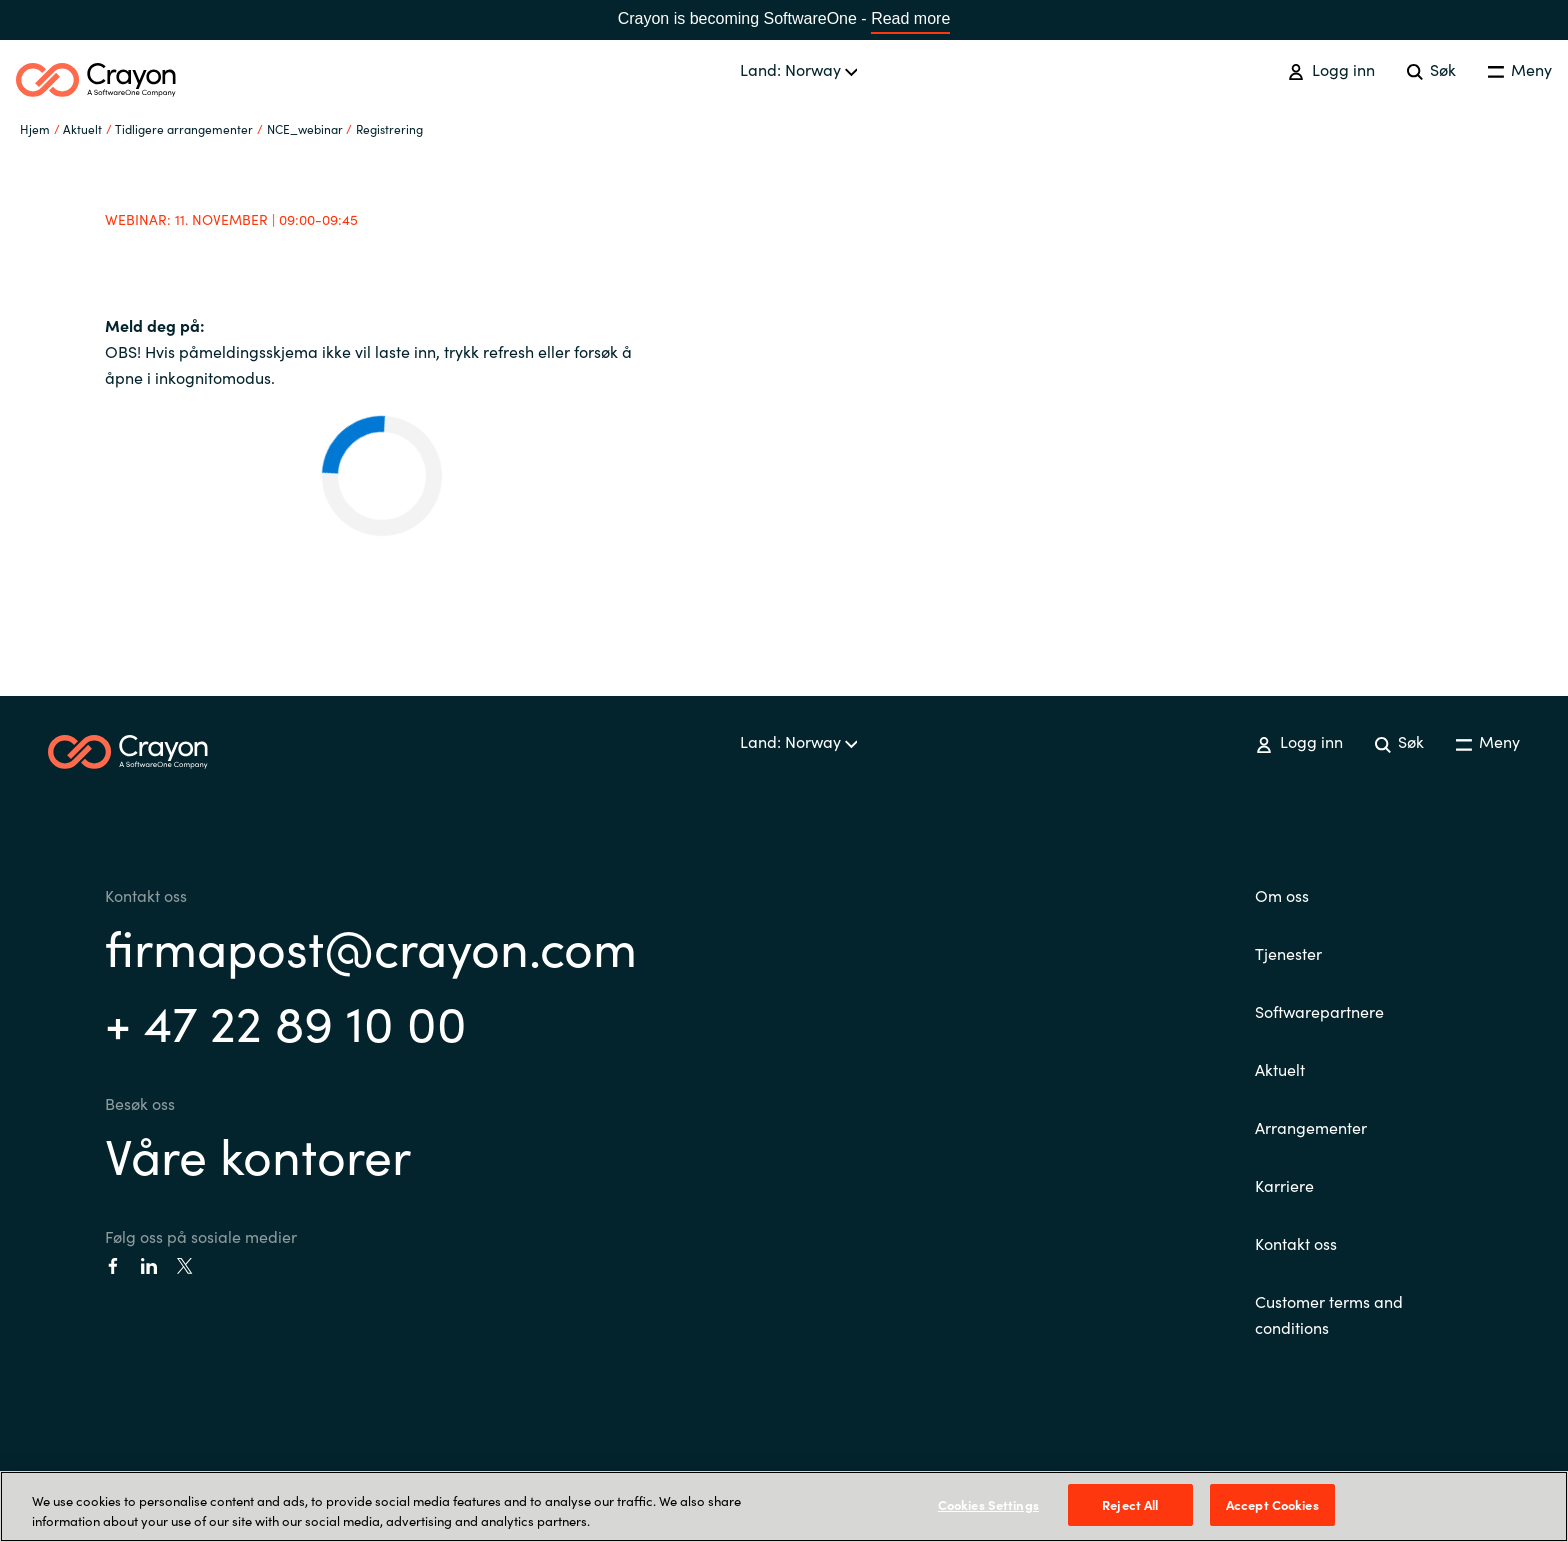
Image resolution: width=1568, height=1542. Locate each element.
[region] (784, 1506)
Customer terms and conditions (1329, 1314)
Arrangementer (1311, 1127)
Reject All (1130, 1504)
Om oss (1282, 895)
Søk (1431, 69)
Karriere (1284, 1185)
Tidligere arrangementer (184, 128)
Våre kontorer (258, 1153)
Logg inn (1331, 69)
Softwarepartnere (1319, 1011)
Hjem (35, 128)
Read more (910, 18)
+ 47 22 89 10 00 (286, 1020)
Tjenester (1288, 953)
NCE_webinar (305, 128)
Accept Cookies (1272, 1504)
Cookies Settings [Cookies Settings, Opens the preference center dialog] (988, 1504)
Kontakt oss (1296, 1243)
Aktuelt (1280, 1069)
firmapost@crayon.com (371, 945)
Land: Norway (799, 69)
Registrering (389, 128)
